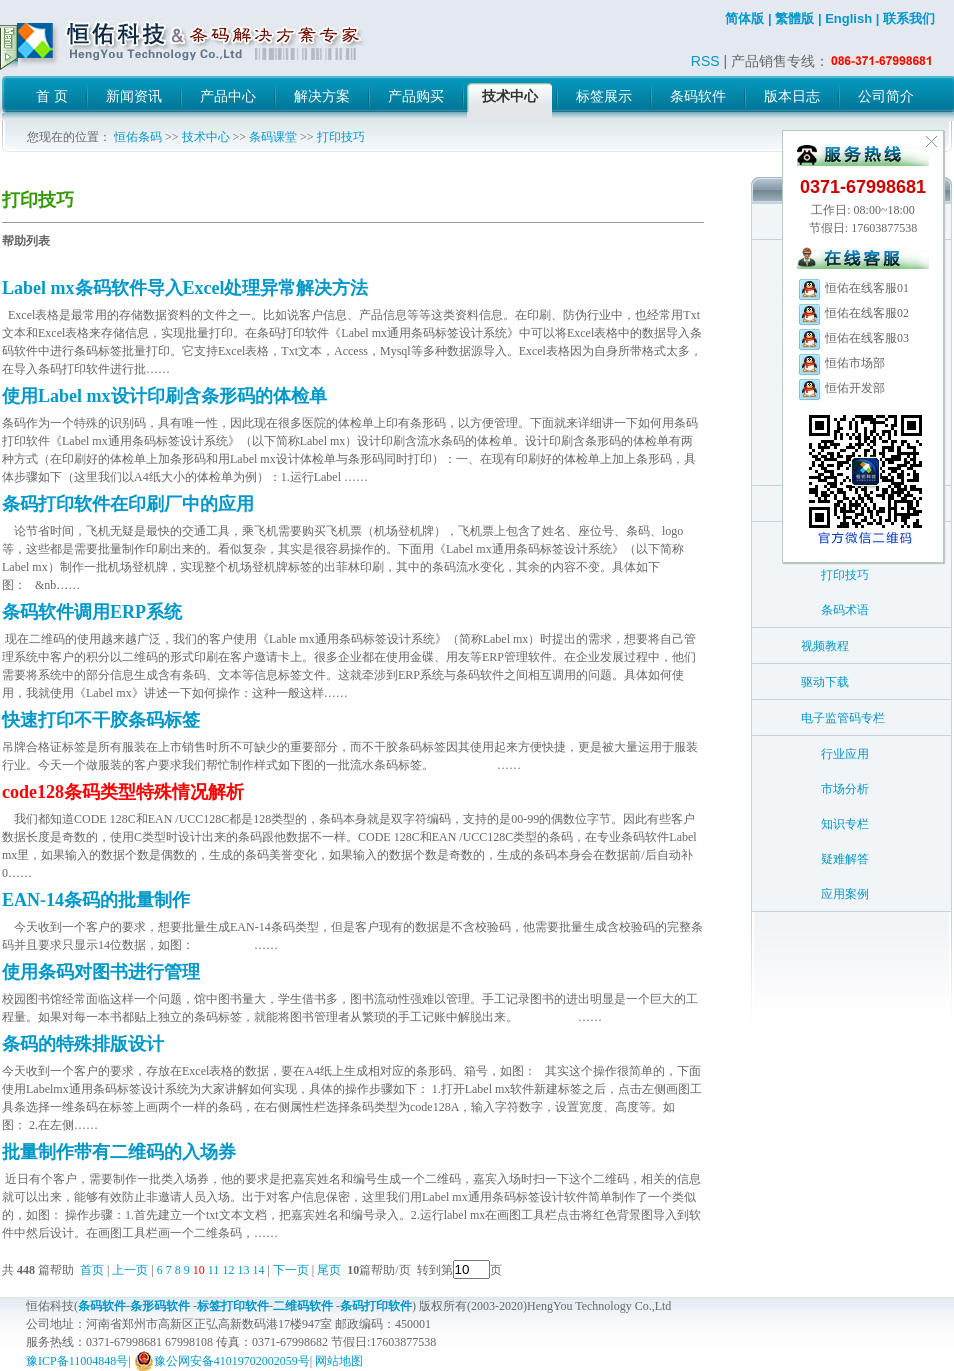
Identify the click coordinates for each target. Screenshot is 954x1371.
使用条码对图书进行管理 (101, 972)
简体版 (744, 18)
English (848, 18)
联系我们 (909, 18)
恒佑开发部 (841, 388)
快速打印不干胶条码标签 (101, 720)
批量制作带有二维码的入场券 (119, 1152)
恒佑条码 (138, 137)
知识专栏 (845, 824)
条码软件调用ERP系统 (92, 612)
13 (243, 1270)
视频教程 (825, 646)
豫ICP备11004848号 (77, 1361)
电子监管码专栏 (843, 718)
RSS (705, 61)
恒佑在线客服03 (853, 338)
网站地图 (339, 1361)
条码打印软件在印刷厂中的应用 (128, 504)
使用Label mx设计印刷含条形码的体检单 (164, 396)
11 (214, 1270)
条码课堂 (273, 137)
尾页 (330, 1270)
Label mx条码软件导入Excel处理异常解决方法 (185, 288)
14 (258, 1270)
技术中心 (206, 137)
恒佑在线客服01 (853, 288)
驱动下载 (825, 682)
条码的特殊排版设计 (83, 1044)
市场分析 (845, 789)
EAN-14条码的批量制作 (96, 900)
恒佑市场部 (841, 363)
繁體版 (794, 18)
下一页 (291, 1270)
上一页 (130, 1270)
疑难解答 (845, 859)
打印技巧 (341, 137)
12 (228, 1270)
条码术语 (845, 610)
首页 (92, 1270)
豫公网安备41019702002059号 (222, 1361)
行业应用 (845, 754)
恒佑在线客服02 (853, 313)
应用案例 (845, 894)
